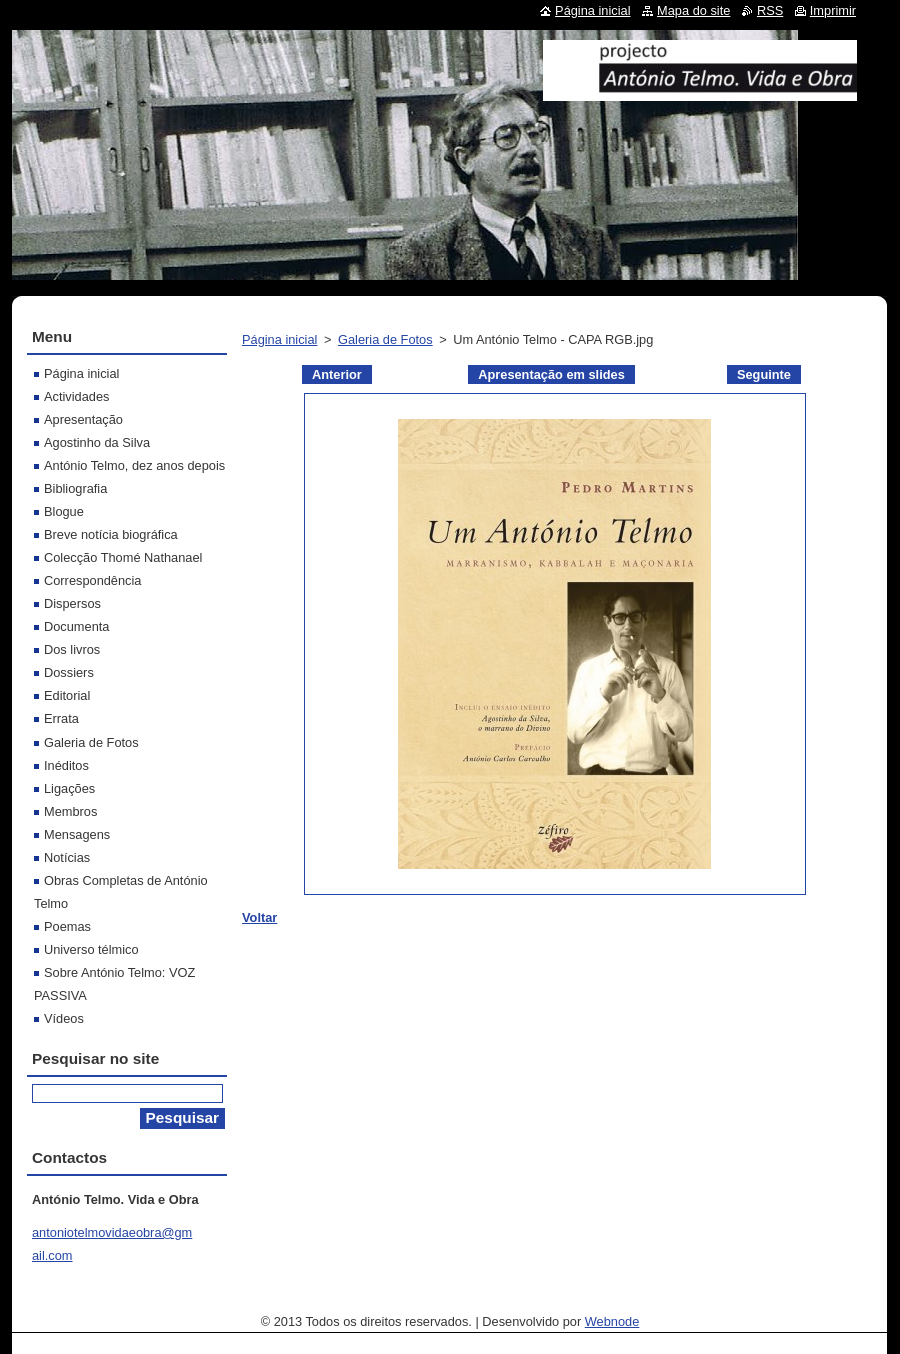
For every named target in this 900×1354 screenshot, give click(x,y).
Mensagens (77, 834)
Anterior (337, 374)
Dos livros (72, 649)
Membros (70, 811)
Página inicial (279, 339)
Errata (61, 718)
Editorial (67, 695)
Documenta (76, 626)
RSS (770, 10)
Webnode (612, 1321)
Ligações (69, 788)
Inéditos (66, 765)
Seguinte (764, 374)
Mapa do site (693, 10)
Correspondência (92, 580)
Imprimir (833, 10)
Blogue (64, 511)
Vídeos (64, 1018)
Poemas (67, 926)
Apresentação (83, 419)
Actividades (76, 396)
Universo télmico (91, 949)
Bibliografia (75, 488)
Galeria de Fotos (385, 339)
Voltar (259, 917)
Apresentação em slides (551, 374)
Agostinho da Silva (97, 442)
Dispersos (72, 603)
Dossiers (69, 672)
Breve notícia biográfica (111, 534)
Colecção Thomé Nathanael (123, 557)
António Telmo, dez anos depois (134, 465)
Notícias (67, 857)
